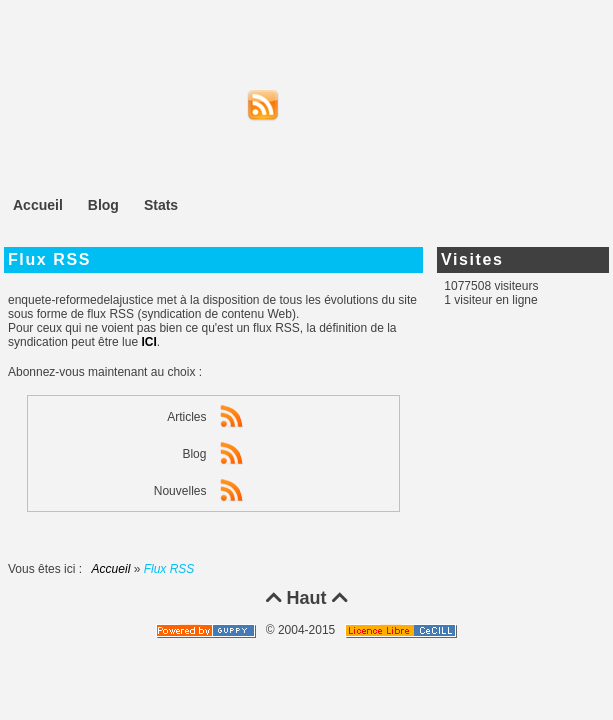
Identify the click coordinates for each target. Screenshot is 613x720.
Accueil (111, 569)
